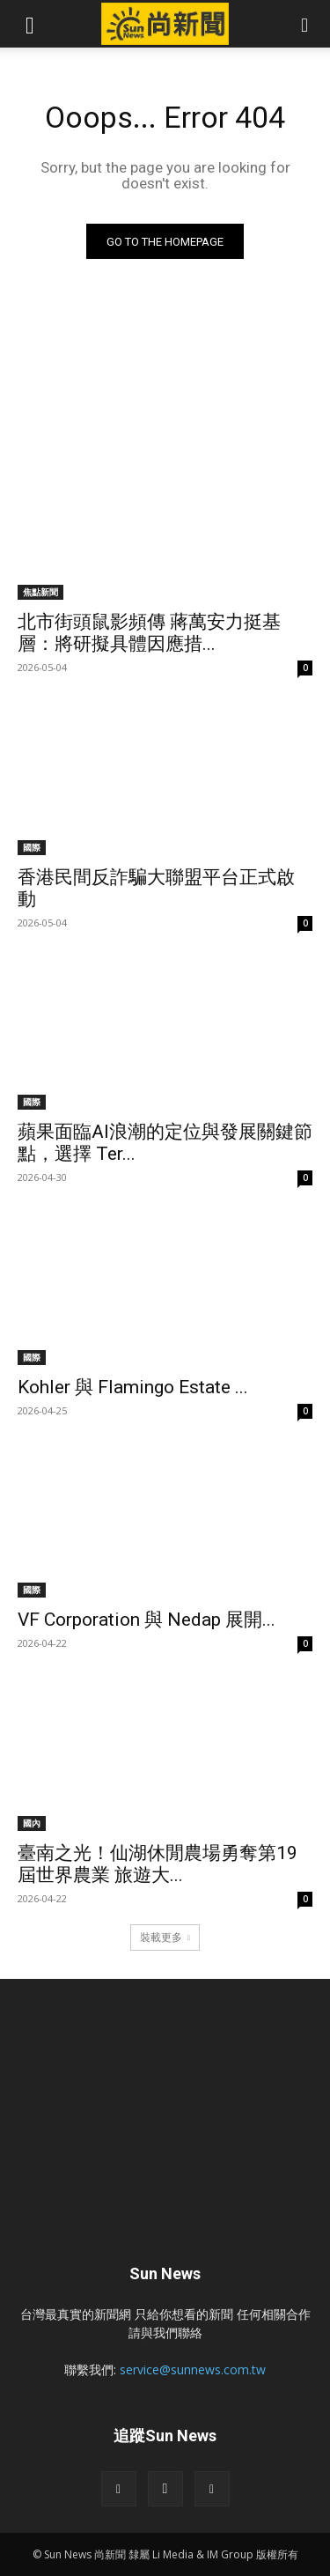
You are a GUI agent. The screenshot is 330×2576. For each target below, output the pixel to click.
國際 (31, 847)
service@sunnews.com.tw (193, 2369)
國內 (31, 1823)
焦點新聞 (40, 592)
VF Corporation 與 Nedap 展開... (146, 1619)
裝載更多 (165, 1937)
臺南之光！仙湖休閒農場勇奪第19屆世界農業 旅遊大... (157, 1864)
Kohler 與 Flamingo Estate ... (133, 1387)
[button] (30, 24)
